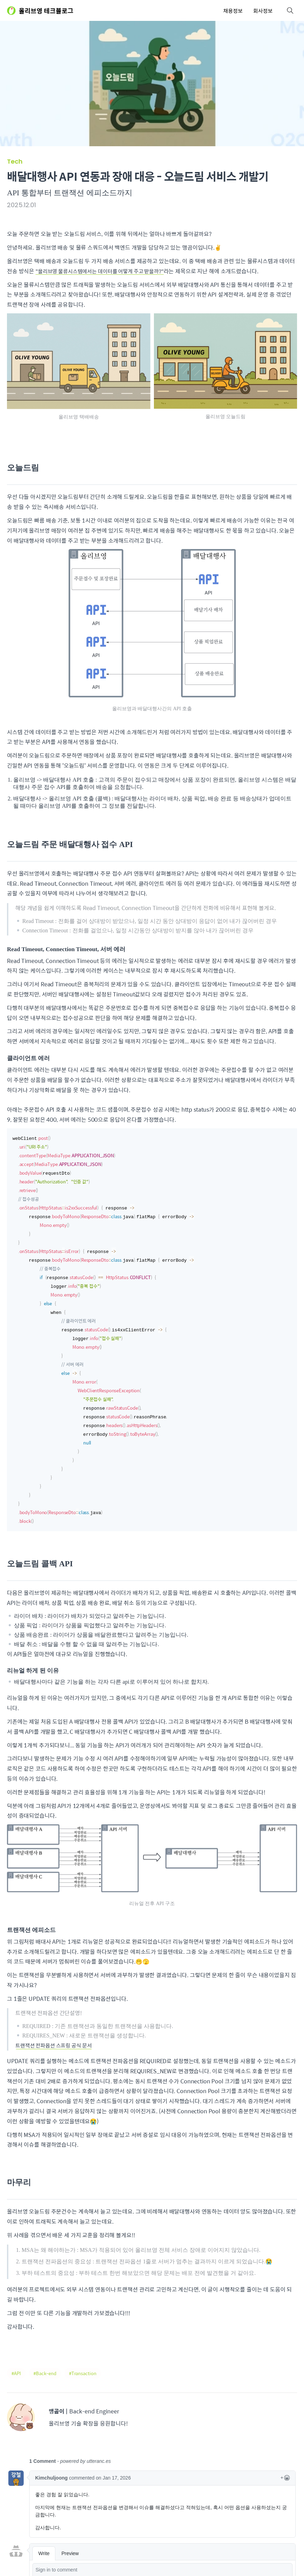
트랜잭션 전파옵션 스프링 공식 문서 (56, 2035)
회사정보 (263, 11)
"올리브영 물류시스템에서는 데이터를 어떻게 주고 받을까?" (105, 271)
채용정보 (233, 11)
